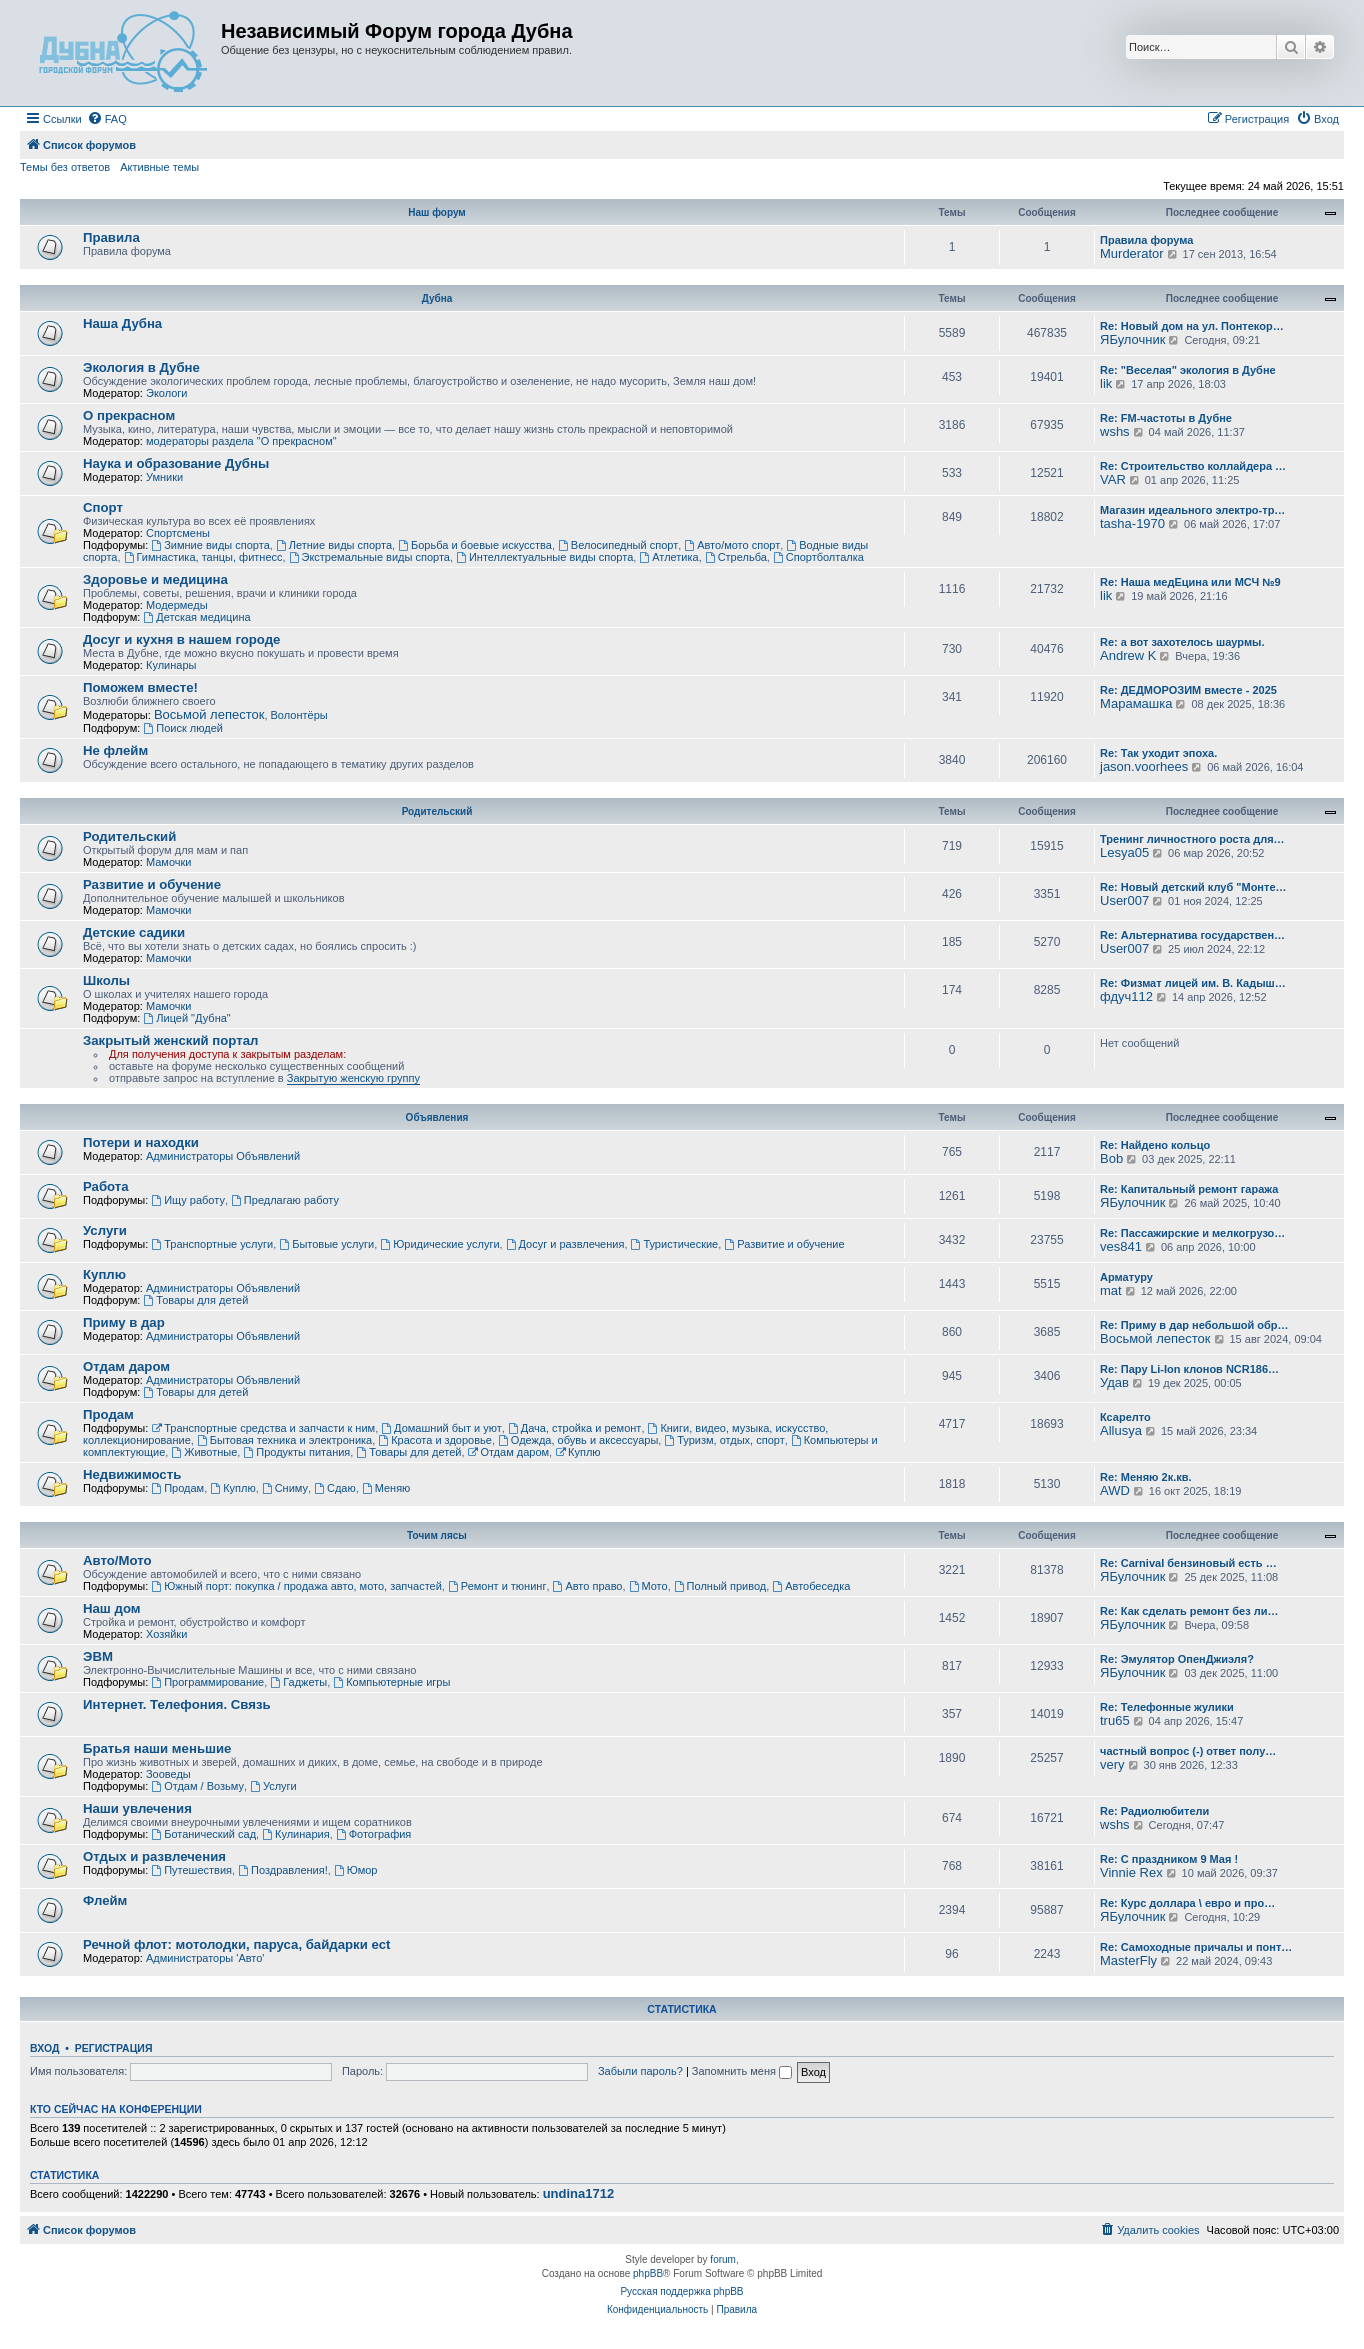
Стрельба (736, 557)
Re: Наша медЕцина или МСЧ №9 (1190, 582)
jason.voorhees (1144, 766)
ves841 (1121, 1246)
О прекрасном (129, 415)
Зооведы (168, 1774)
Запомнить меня (742, 2071)
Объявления (437, 1117)
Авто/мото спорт (732, 545)
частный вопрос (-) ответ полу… (1188, 1751)
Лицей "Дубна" (186, 1018)
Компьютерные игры (391, 1682)
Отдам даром (126, 1366)
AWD (1115, 1490)
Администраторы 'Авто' (205, 1958)
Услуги (105, 1230)
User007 (1124, 900)
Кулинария (295, 1834)
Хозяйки (166, 1634)
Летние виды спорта (334, 545)
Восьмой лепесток (209, 714)
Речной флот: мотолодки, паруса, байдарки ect (237, 1944)
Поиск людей (183, 728)
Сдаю (335, 1488)
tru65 (1115, 1720)
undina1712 (579, 2194)
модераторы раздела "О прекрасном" (241, 441)
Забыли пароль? (640, 2071)
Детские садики (134, 932)
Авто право (588, 1586)
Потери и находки (141, 1142)
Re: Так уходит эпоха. (1158, 753)
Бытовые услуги (326, 1244)
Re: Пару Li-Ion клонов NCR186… (1189, 1369)
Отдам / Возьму (197, 1786)
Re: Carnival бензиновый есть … (1188, 1563)
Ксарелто (1125, 1417)
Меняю (386, 1488)
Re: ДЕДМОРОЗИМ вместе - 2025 (1188, 690)
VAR (1113, 479)
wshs (1115, 431)
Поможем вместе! (140, 687)
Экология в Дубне (141, 367)
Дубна (437, 298)
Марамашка (1136, 703)
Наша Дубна (122, 323)
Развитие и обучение (152, 884)
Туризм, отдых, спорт (724, 1440)
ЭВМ (98, 1656)
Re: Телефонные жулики (1167, 1707)
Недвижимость (132, 1474)
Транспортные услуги (212, 1244)
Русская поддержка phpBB (681, 2291)
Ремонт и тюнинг (497, 1586)
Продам (108, 1414)
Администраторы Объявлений (223, 1156)
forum (723, 2259)
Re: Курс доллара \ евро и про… (1187, 1903)
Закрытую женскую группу (353, 1078)
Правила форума (1146, 240)
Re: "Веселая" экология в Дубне (1188, 370)
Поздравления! (283, 1870)
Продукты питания (296, 1452)
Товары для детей (195, 1300)
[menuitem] (107, 119)
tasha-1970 (1132, 523)
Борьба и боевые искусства (475, 545)
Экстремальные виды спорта (369, 557)
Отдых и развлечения (154, 1856)
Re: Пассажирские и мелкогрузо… (1192, 1233)
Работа (106, 1186)
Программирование (207, 1682)
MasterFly (1128, 1960)
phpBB (648, 2273)
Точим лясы (437, 1535)
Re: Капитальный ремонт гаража (1189, 1189)
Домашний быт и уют (441, 1428)
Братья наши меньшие (157, 1748)
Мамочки (169, 862)
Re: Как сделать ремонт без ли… (1189, 1611)
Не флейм (115, 750)
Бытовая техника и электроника (284, 1440)
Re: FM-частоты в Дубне (1166, 418)
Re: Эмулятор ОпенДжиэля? (1177, 1659)
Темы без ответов (65, 167)
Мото (648, 1586)
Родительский (437, 811)
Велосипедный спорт (618, 545)
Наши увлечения (137, 1808)
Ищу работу (188, 1200)
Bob (1111, 1158)
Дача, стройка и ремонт (575, 1428)
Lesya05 (1124, 852)
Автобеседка (811, 1586)
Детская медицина (196, 617)
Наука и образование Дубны (176, 463)
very (1112, 1764)
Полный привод (720, 1586)
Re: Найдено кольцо (1155, 1145)
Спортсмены (178, 533)
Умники (164, 477)
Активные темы (159, 167)
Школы (106, 980)
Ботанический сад (203, 1834)
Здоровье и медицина (155, 579)
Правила (111, 237)
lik (1106, 383)
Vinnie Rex (1131, 1872)
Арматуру (1126, 1277)
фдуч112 (1126, 996)
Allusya (1121, 1430)
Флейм (105, 1900)
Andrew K (1128, 655)
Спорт (103, 507)
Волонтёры (299, 715)
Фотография (374, 1834)
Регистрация (114, 2048)
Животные (204, 1452)
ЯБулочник (1132, 339)
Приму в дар (124, 1322)
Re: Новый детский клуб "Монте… (1193, 887)
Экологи (167, 393)
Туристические (675, 1244)
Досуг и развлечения (565, 1244)
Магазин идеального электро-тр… (1192, 510)
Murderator (1132, 253)
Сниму (285, 1488)
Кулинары (171, 665)
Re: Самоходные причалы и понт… (1196, 1947)
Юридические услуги (439, 1244)
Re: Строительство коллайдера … (1193, 466)
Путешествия (191, 1870)
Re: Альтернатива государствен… (1192, 935)
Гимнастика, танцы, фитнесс (203, 557)
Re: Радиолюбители (1154, 1811)
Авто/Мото (117, 1560)
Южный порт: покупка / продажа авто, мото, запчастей (296, 1586)
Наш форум (436, 212)
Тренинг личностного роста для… (1192, 839)
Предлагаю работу (285, 1200)
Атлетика (668, 557)
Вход (44, 2048)
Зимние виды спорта (210, 545)
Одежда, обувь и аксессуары (578, 1440)
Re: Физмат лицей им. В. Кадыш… (1193, 983)
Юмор (356, 1870)
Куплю (104, 1274)
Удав (1114, 1382)
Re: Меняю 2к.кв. (1146, 1477)
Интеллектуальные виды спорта (544, 557)
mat (1111, 1290)
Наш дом (112, 1608)
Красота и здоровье (435, 1440)
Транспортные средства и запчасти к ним (263, 1428)
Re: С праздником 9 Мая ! (1169, 1859)
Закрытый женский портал (170, 1040)
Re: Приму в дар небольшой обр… (1194, 1325)
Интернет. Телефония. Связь (177, 1704)
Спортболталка (818, 557)
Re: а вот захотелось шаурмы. (1182, 642)
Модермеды (177, 605)
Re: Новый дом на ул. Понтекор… (1192, 326)
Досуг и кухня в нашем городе (181, 639)
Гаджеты (298, 1682)
